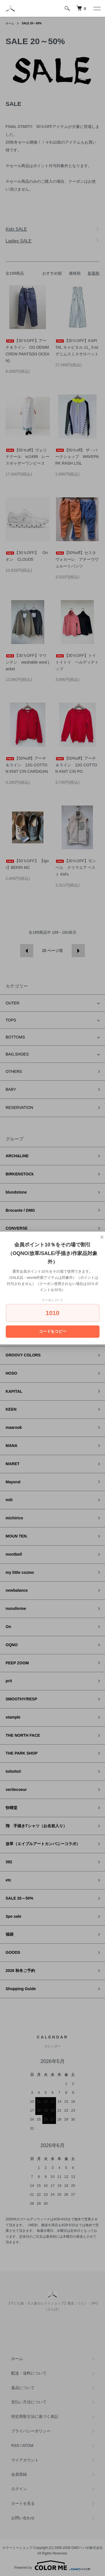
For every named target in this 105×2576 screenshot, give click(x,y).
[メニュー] (96, 8)
